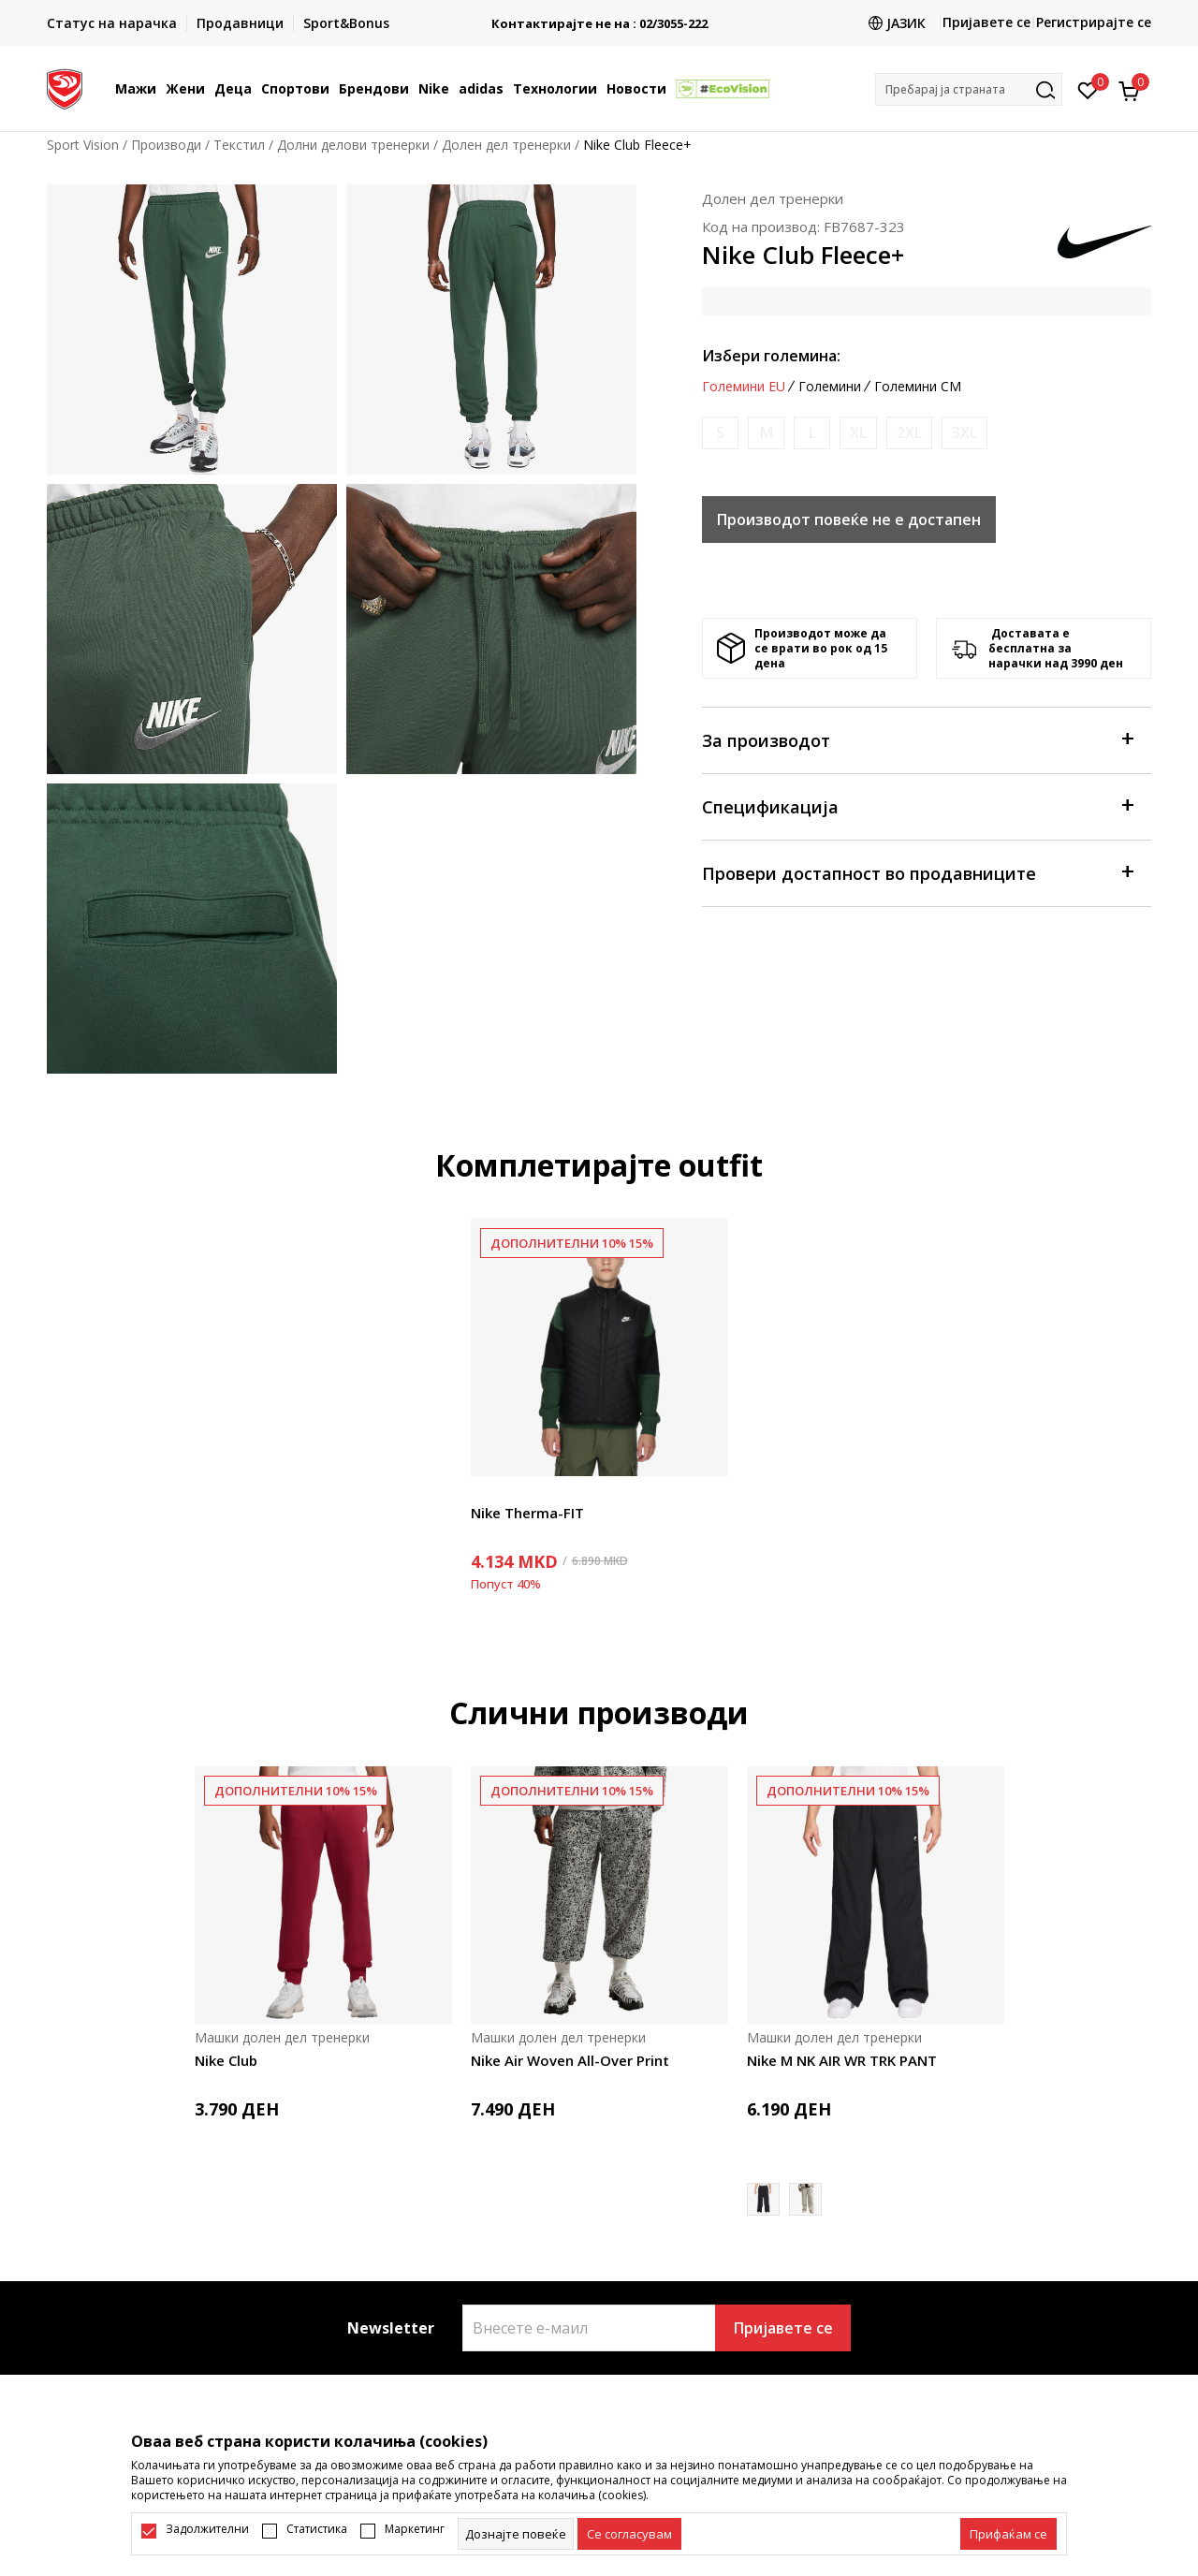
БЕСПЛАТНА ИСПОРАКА (599, 16)
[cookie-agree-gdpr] (629, 2534)
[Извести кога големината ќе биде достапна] (720, 433)
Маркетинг (415, 2529)
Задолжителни (207, 2529)
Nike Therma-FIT (527, 1512)
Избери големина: (771, 355)
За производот (917, 739)
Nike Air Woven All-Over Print (570, 2060)
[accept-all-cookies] (1008, 2534)
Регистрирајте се (1093, 22)
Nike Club (226, 2060)
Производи (166, 145)
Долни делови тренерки (353, 145)
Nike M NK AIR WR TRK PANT (842, 2060)
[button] (968, 89)
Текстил (239, 145)
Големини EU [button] (743, 386)
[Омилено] (1088, 89)
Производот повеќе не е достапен (849, 519)
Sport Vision (83, 145)
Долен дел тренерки (506, 145)
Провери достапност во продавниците (917, 872)
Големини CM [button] (917, 386)
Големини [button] (829, 386)
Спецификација (917, 805)
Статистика (316, 2529)
